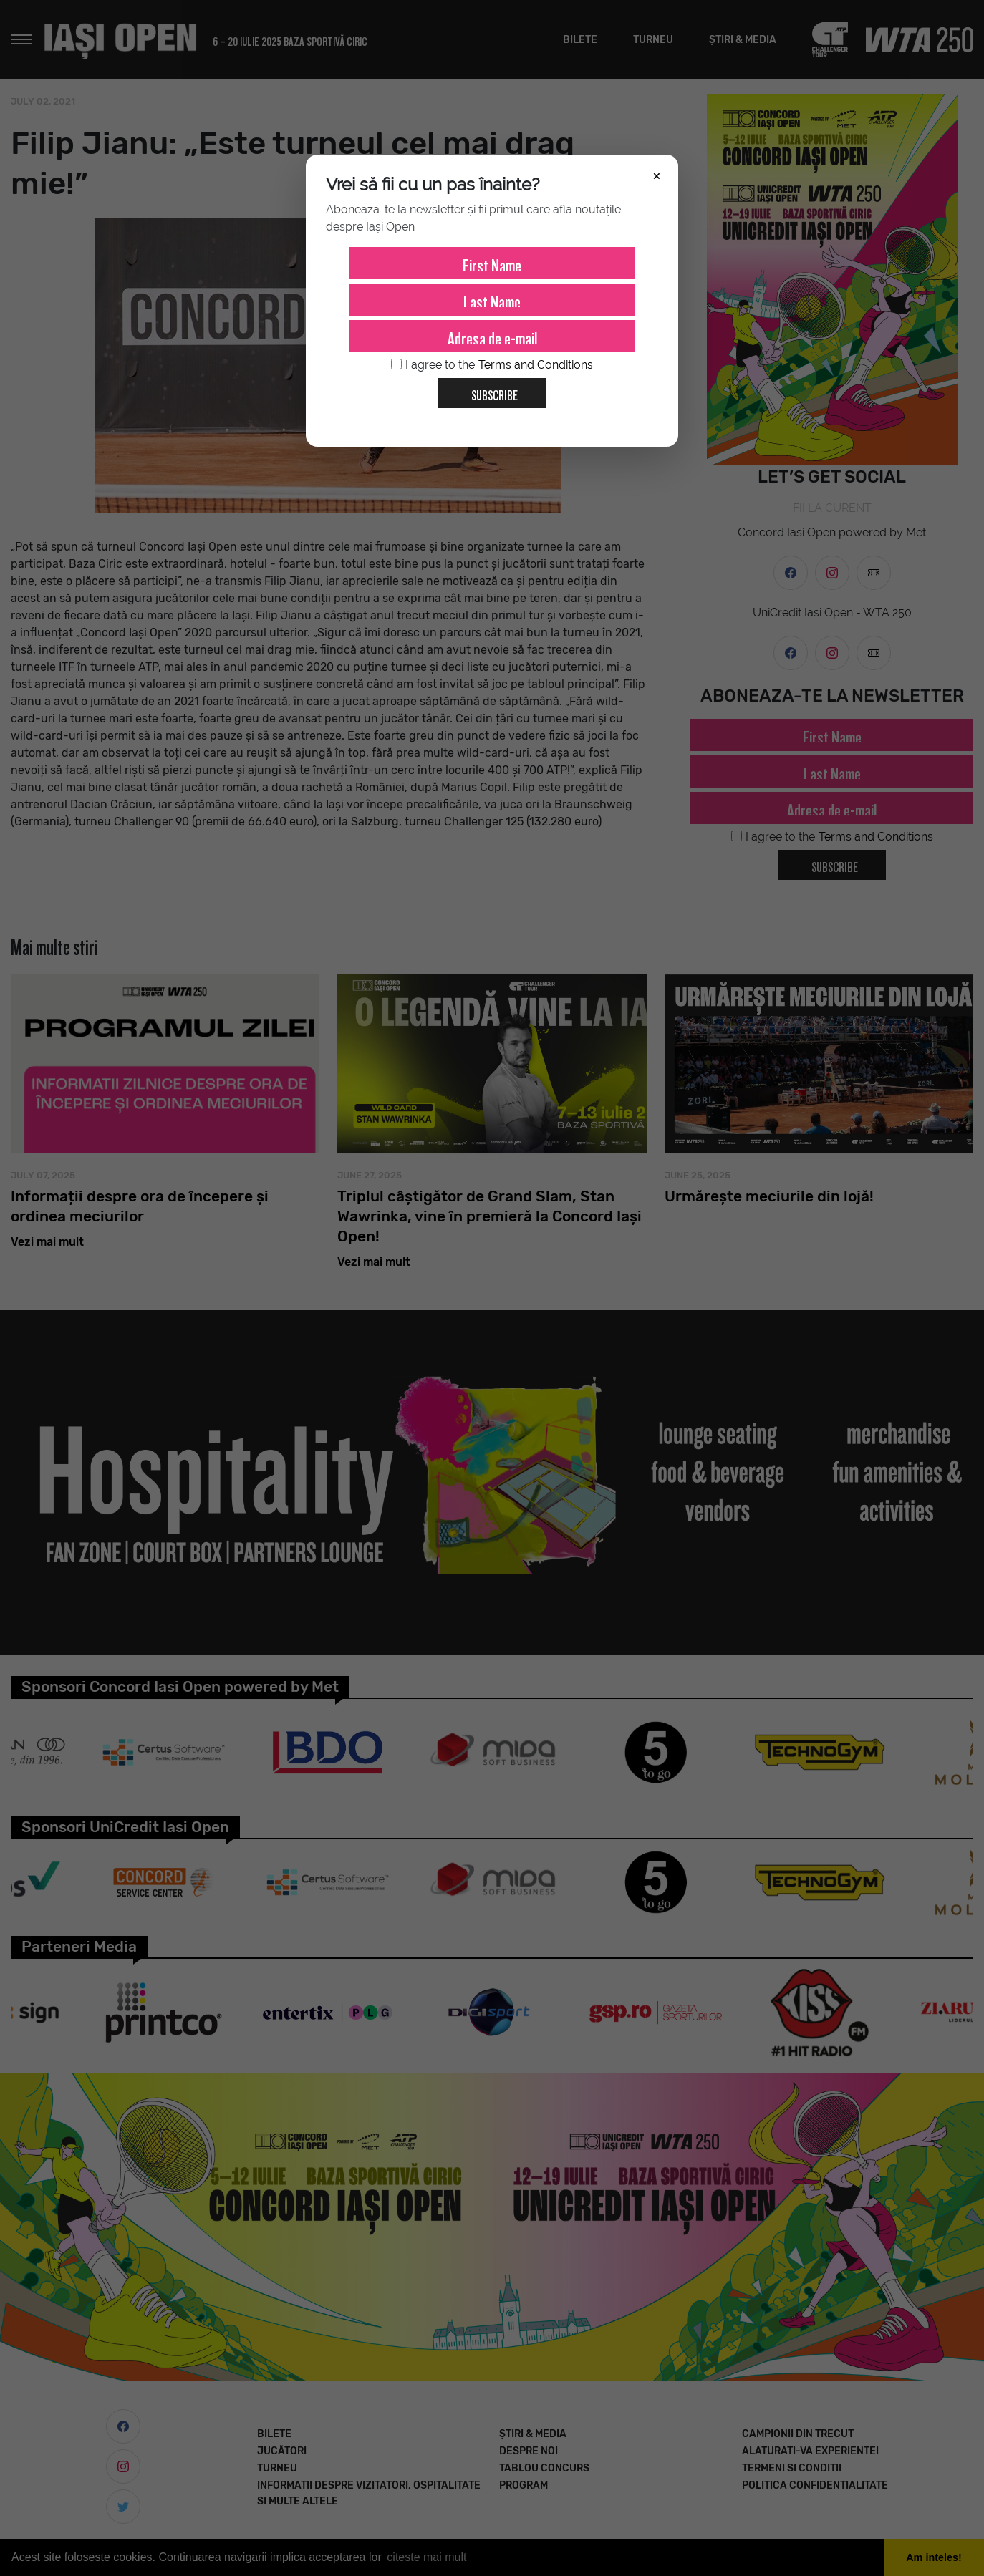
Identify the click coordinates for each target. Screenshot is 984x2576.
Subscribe (489, 390)
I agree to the (492, 365)
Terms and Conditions (535, 365)
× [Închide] (656, 174)
